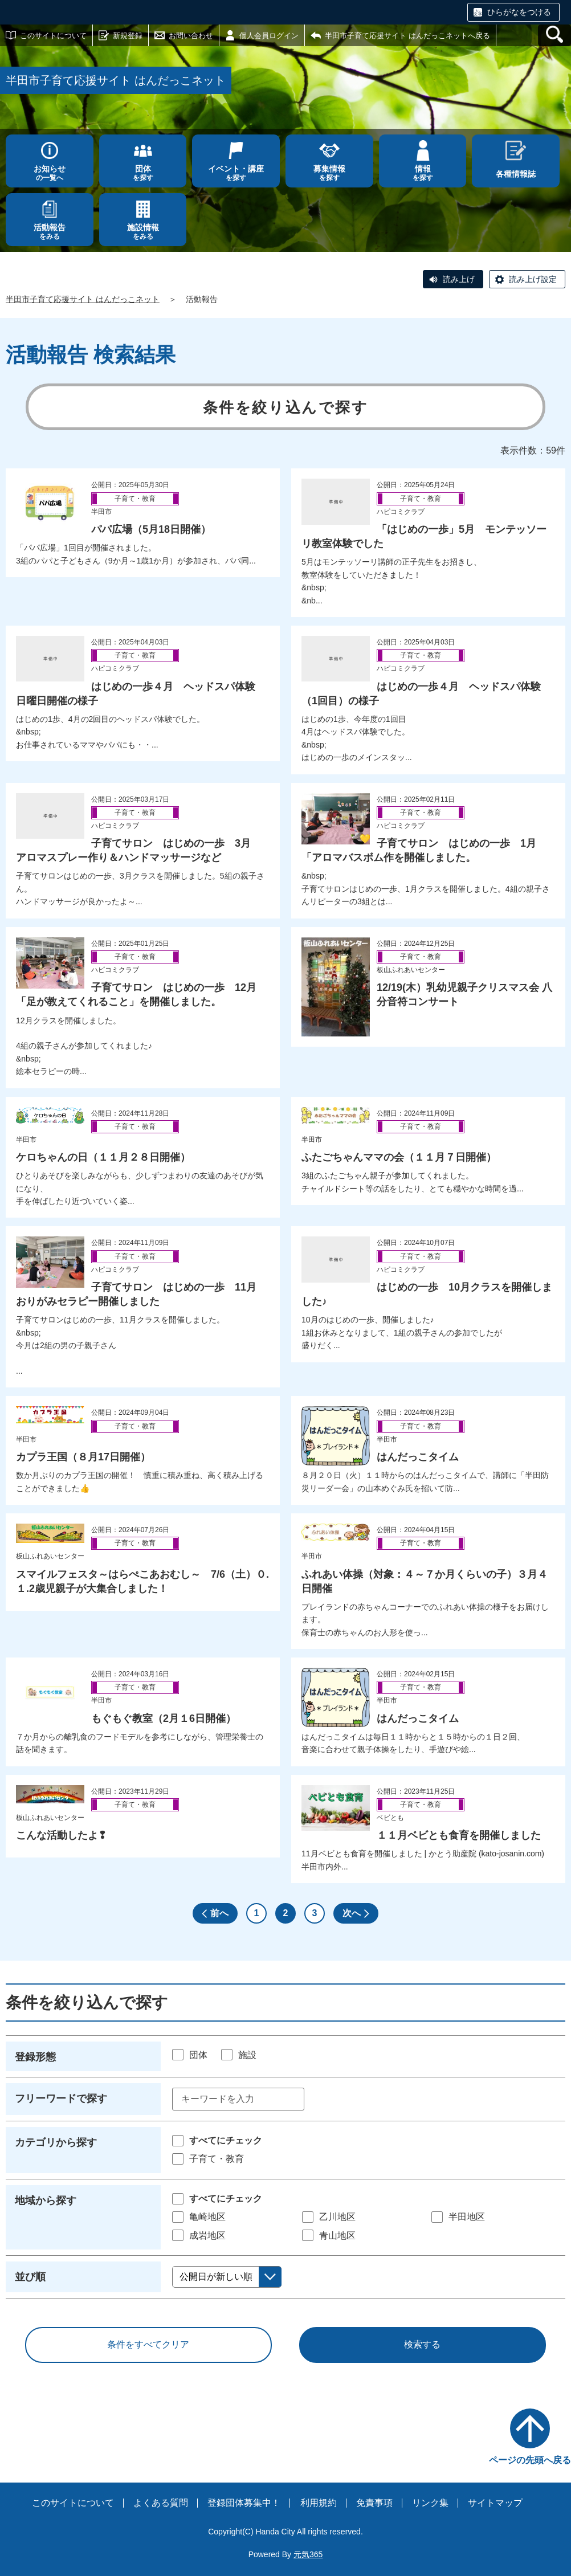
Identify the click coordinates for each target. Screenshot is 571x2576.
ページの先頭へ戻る (530, 2460)
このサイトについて (53, 35)
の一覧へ (49, 173)
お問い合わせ (191, 35)
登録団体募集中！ (243, 2503)
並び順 (30, 2277)
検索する (422, 2344)
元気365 (308, 2554)
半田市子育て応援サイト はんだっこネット (83, 299)
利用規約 (318, 2503)
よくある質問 (160, 2503)
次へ (351, 1913)
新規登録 (127, 35)
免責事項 (374, 2503)
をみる (49, 231)
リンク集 (430, 2503)
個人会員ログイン (269, 35)
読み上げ (459, 279)
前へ (219, 1913)
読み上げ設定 (533, 279)
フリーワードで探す (61, 2098)
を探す (143, 173)
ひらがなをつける (519, 12)
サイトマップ (495, 2503)
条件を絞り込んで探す (286, 407)
